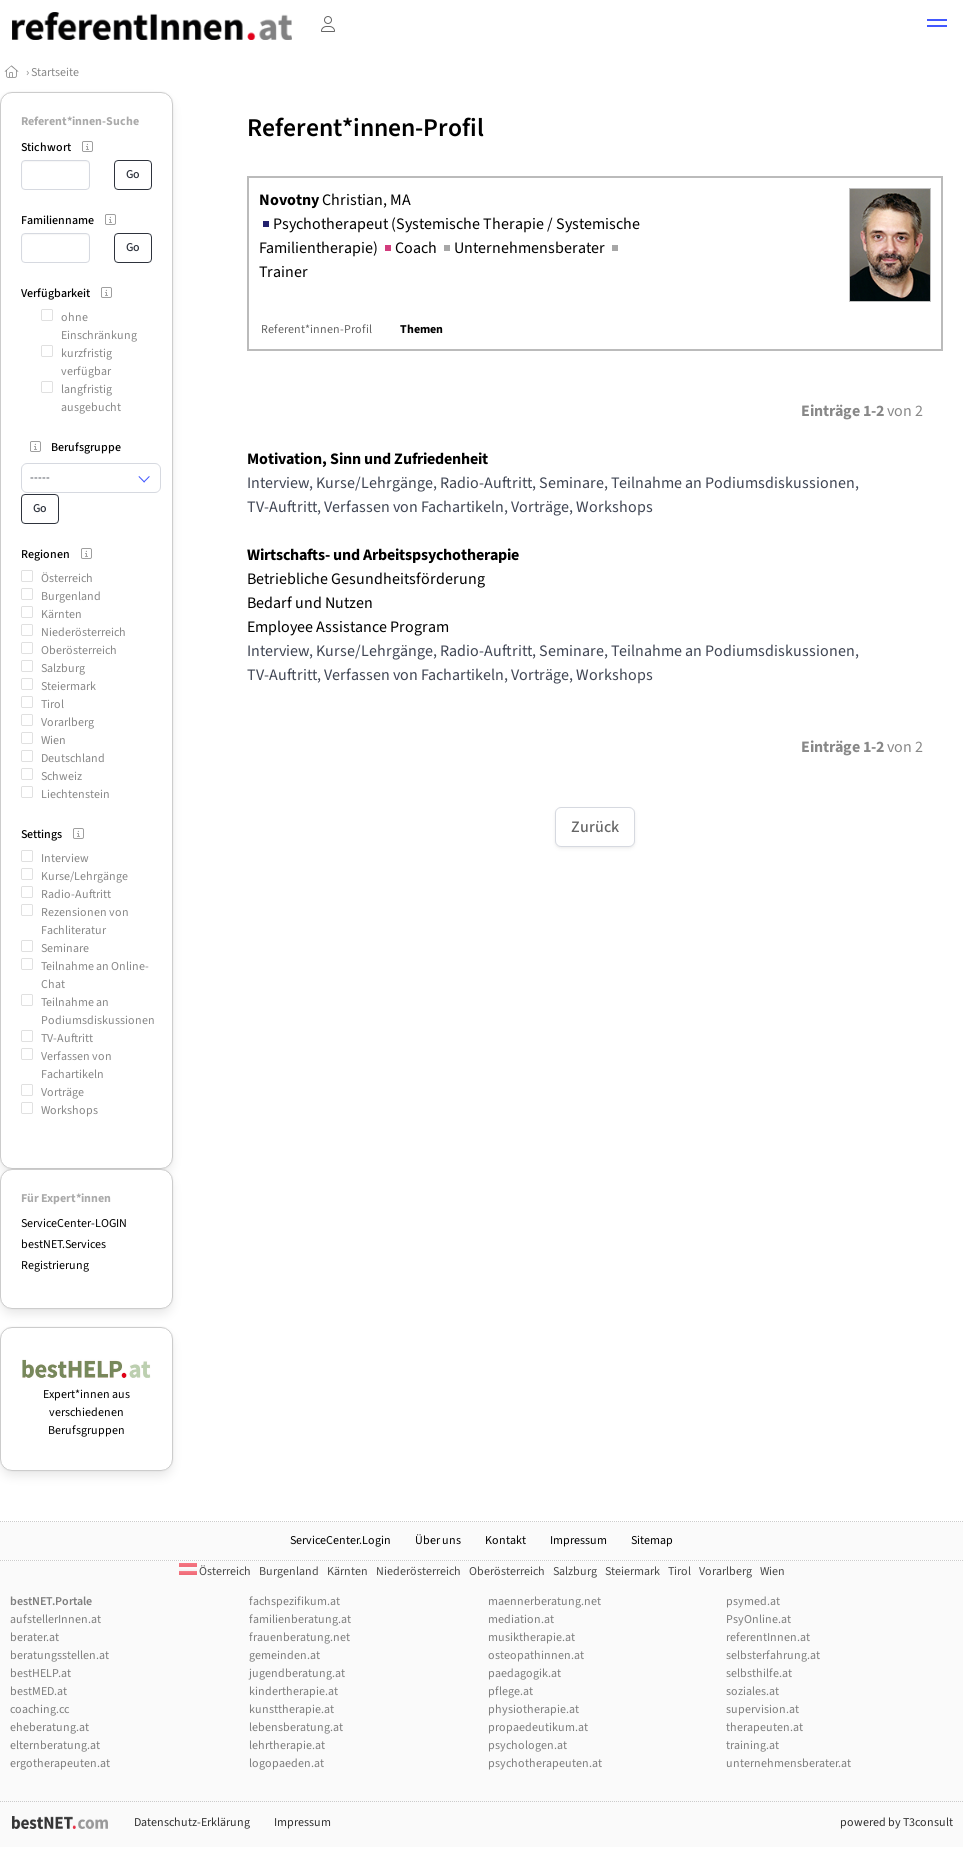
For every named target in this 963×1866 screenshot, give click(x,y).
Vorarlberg (67, 722)
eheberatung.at (49, 1727)
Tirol (52, 704)
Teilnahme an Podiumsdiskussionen (98, 1011)
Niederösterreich (83, 632)
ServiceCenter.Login (340, 1540)
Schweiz (61, 776)
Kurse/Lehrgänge (84, 876)
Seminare (65, 948)
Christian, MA (335, 200)
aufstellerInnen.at (55, 1619)
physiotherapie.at (533, 1709)
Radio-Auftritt (76, 894)
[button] (937, 26)
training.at (752, 1745)
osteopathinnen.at (536, 1655)
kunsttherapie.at (291, 1709)
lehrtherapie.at (287, 1745)
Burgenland (71, 596)
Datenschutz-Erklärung (192, 1822)
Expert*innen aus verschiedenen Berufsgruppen (86, 1403)
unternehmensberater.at (788, 1763)
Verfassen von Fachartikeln (76, 1065)
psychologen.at (527, 1745)
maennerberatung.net (544, 1601)
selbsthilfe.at (759, 1673)
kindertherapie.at (293, 1691)
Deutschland (73, 758)
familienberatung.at (300, 1619)
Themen (421, 329)
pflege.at (510, 1691)
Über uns (438, 1540)
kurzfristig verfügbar (86, 362)
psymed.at (753, 1601)
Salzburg (63, 668)
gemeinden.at (284, 1655)
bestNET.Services (63, 1244)
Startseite (55, 72)
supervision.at (762, 1709)
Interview (65, 858)
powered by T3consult (896, 1822)
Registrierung (55, 1265)
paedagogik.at (524, 1673)
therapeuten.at (764, 1727)
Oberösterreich (79, 650)
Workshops (69, 1110)
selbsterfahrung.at (773, 1655)
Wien (53, 740)
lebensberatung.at (296, 1727)
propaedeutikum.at (538, 1727)
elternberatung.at (55, 1745)
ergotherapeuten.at (60, 1763)
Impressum (578, 1540)
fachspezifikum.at (294, 1601)
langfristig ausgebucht (91, 398)
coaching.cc (39, 1709)
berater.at (34, 1637)
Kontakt (505, 1540)
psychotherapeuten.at (545, 1763)
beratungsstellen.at (59, 1655)
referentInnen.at (768, 1637)
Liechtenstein (75, 794)
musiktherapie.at (531, 1637)
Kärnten (61, 614)
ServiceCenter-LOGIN (74, 1223)
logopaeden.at (286, 1763)
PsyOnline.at (758, 1619)
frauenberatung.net (299, 1637)
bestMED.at (38, 1691)
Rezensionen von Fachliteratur (85, 921)
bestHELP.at (40, 1673)
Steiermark (68, 686)
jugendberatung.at (297, 1673)
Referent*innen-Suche (80, 121)
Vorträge (62, 1092)
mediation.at (521, 1619)
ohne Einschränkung (99, 326)
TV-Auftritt (67, 1038)
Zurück (595, 827)
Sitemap (652, 1540)
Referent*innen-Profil (316, 329)
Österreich (67, 578)
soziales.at (752, 1691)
